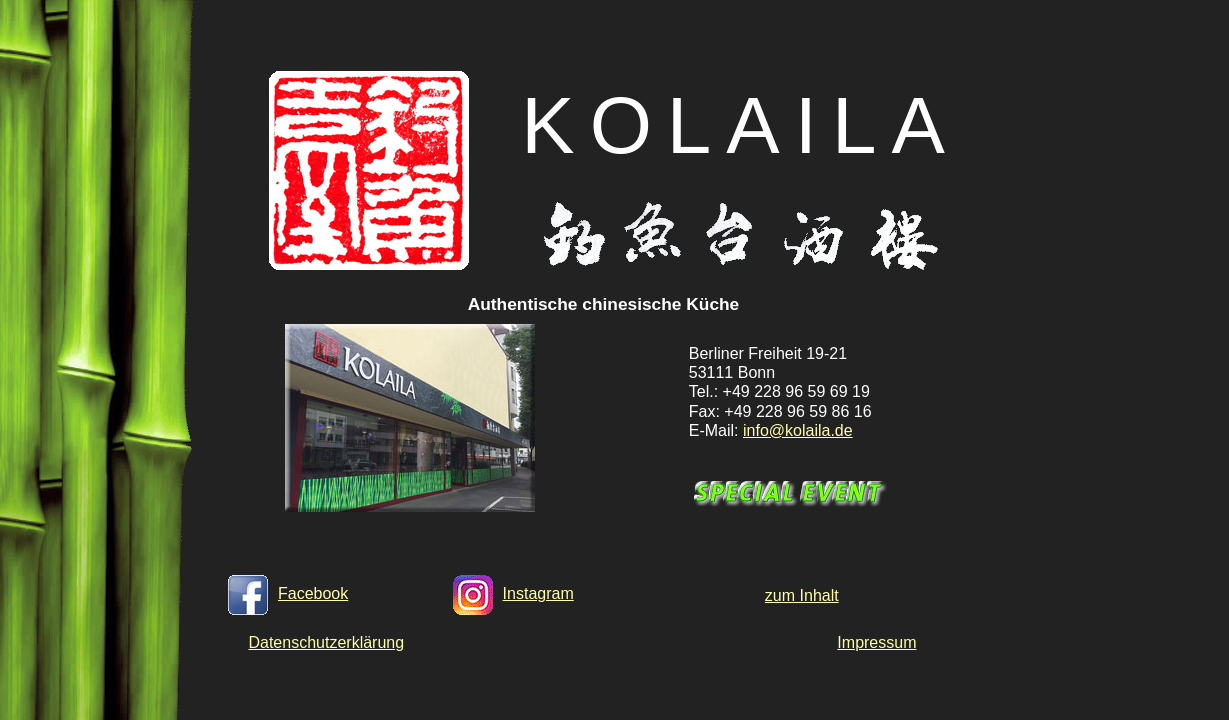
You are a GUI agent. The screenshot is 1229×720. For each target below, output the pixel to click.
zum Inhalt (802, 595)
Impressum (876, 642)
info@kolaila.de (798, 430)
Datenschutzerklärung (326, 642)
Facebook (288, 593)
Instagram (513, 593)
